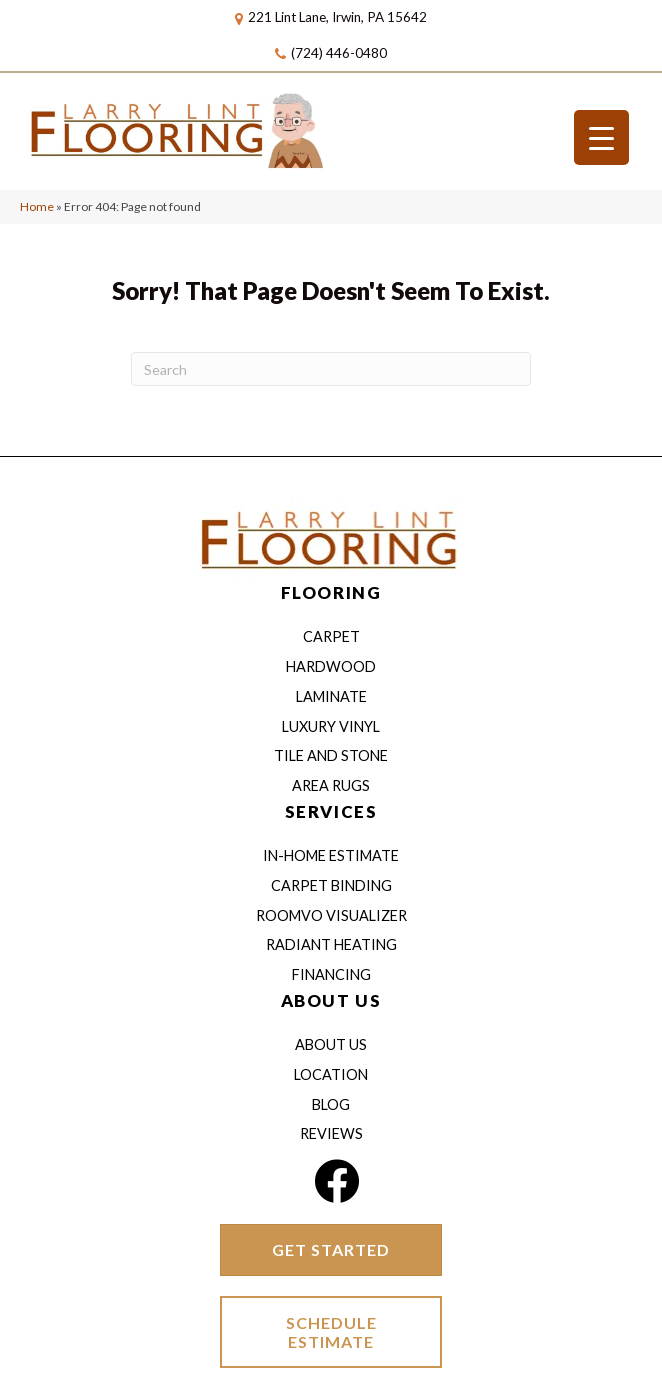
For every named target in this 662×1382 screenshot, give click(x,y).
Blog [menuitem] (331, 1104)
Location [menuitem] (331, 1074)
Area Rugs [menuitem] (331, 785)
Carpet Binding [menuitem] (331, 885)
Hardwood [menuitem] (331, 666)
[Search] (331, 369)
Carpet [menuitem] (331, 636)
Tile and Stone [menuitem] (331, 755)
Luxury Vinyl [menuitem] (331, 726)
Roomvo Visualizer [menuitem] (331, 915)
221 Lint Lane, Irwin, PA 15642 (337, 17)
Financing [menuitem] (331, 974)
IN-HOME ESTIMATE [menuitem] (331, 855)
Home (37, 206)
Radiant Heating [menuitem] (331, 944)
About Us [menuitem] (331, 1044)
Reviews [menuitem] (331, 1133)
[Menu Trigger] (601, 137)
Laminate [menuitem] (331, 696)
